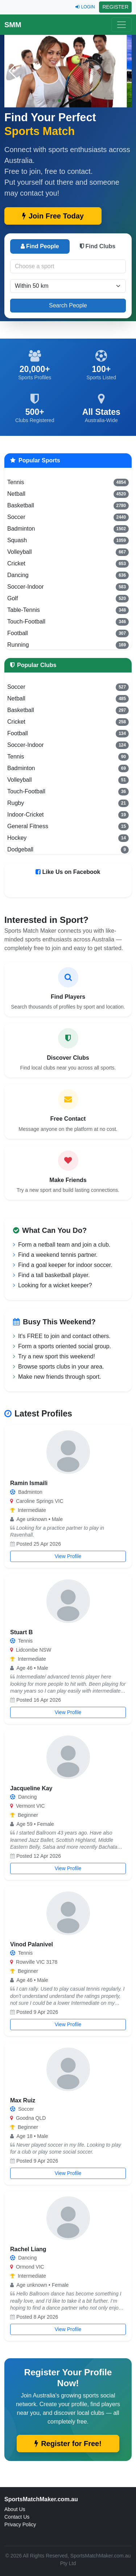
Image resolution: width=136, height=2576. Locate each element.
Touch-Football (68, 621)
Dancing (68, 575)
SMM (12, 25)
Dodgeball (68, 849)
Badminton (68, 528)
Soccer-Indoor (68, 586)
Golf (68, 598)
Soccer (68, 517)
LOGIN (85, 6)
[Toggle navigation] (121, 24)
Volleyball (68, 552)
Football (68, 633)
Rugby (68, 803)
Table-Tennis (68, 610)
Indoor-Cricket (68, 814)
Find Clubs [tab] (97, 246)
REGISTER (115, 7)
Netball (68, 494)
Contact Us (16, 2517)
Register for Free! (68, 2444)
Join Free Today (53, 216)
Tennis (68, 482)
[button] (123, 71)
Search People (68, 305)
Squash (68, 540)
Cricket (68, 563)
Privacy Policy (20, 2524)
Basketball (68, 505)
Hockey (68, 838)
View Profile (68, 1556)
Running (68, 645)
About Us (14, 2509)
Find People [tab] (40, 246)
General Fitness (68, 826)
